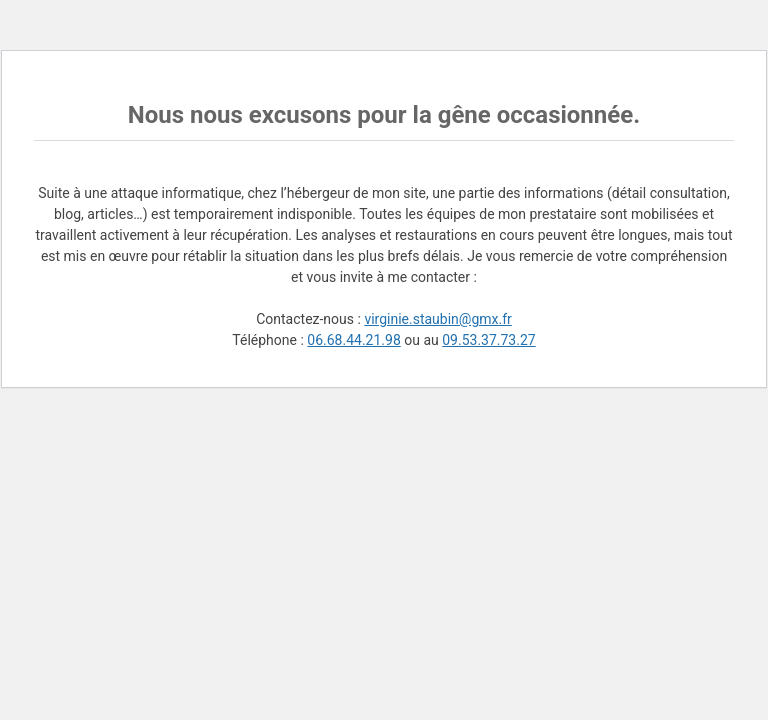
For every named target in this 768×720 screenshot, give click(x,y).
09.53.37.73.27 (488, 340)
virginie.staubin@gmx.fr (437, 319)
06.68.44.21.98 (353, 340)
